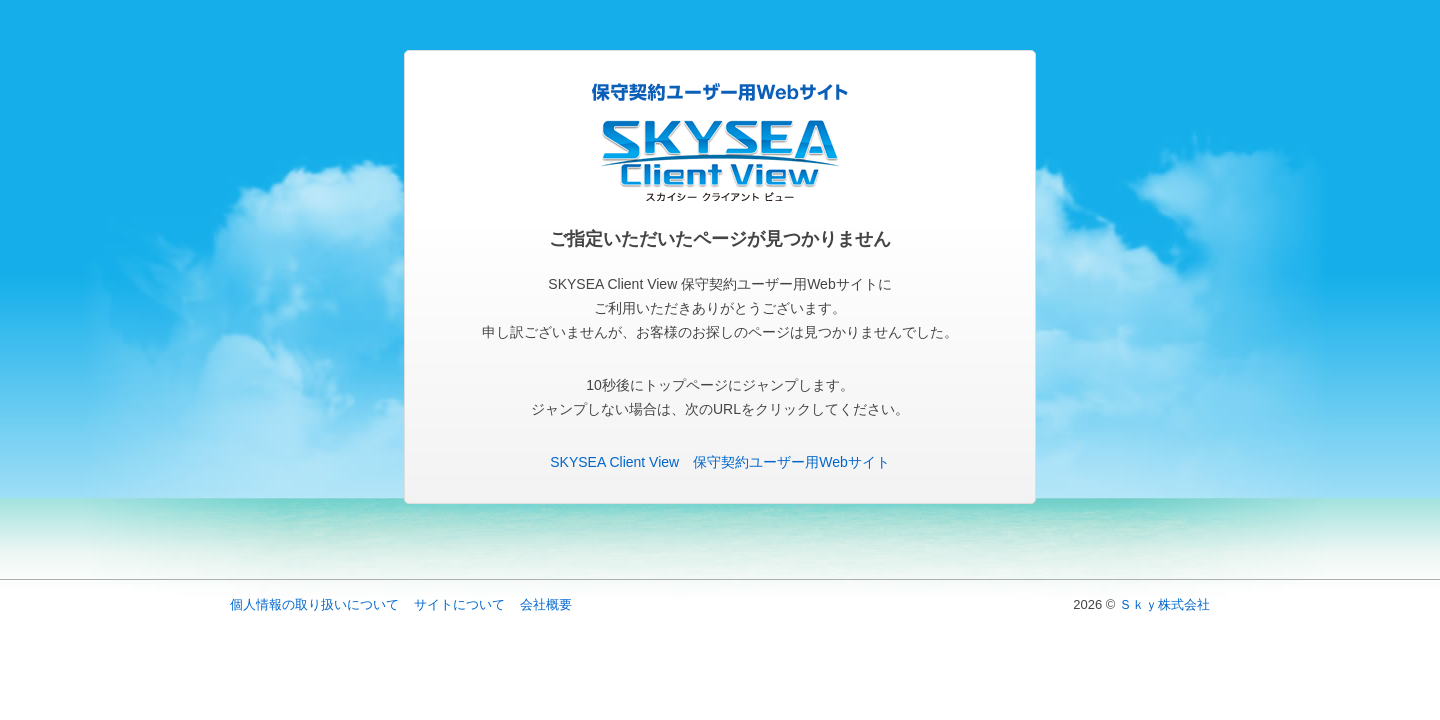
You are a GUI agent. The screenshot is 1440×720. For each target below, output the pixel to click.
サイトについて (459, 604)
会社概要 (546, 604)
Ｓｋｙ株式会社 (1164, 604)
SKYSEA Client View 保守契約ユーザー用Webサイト (719, 462)
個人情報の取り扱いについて (314, 604)
